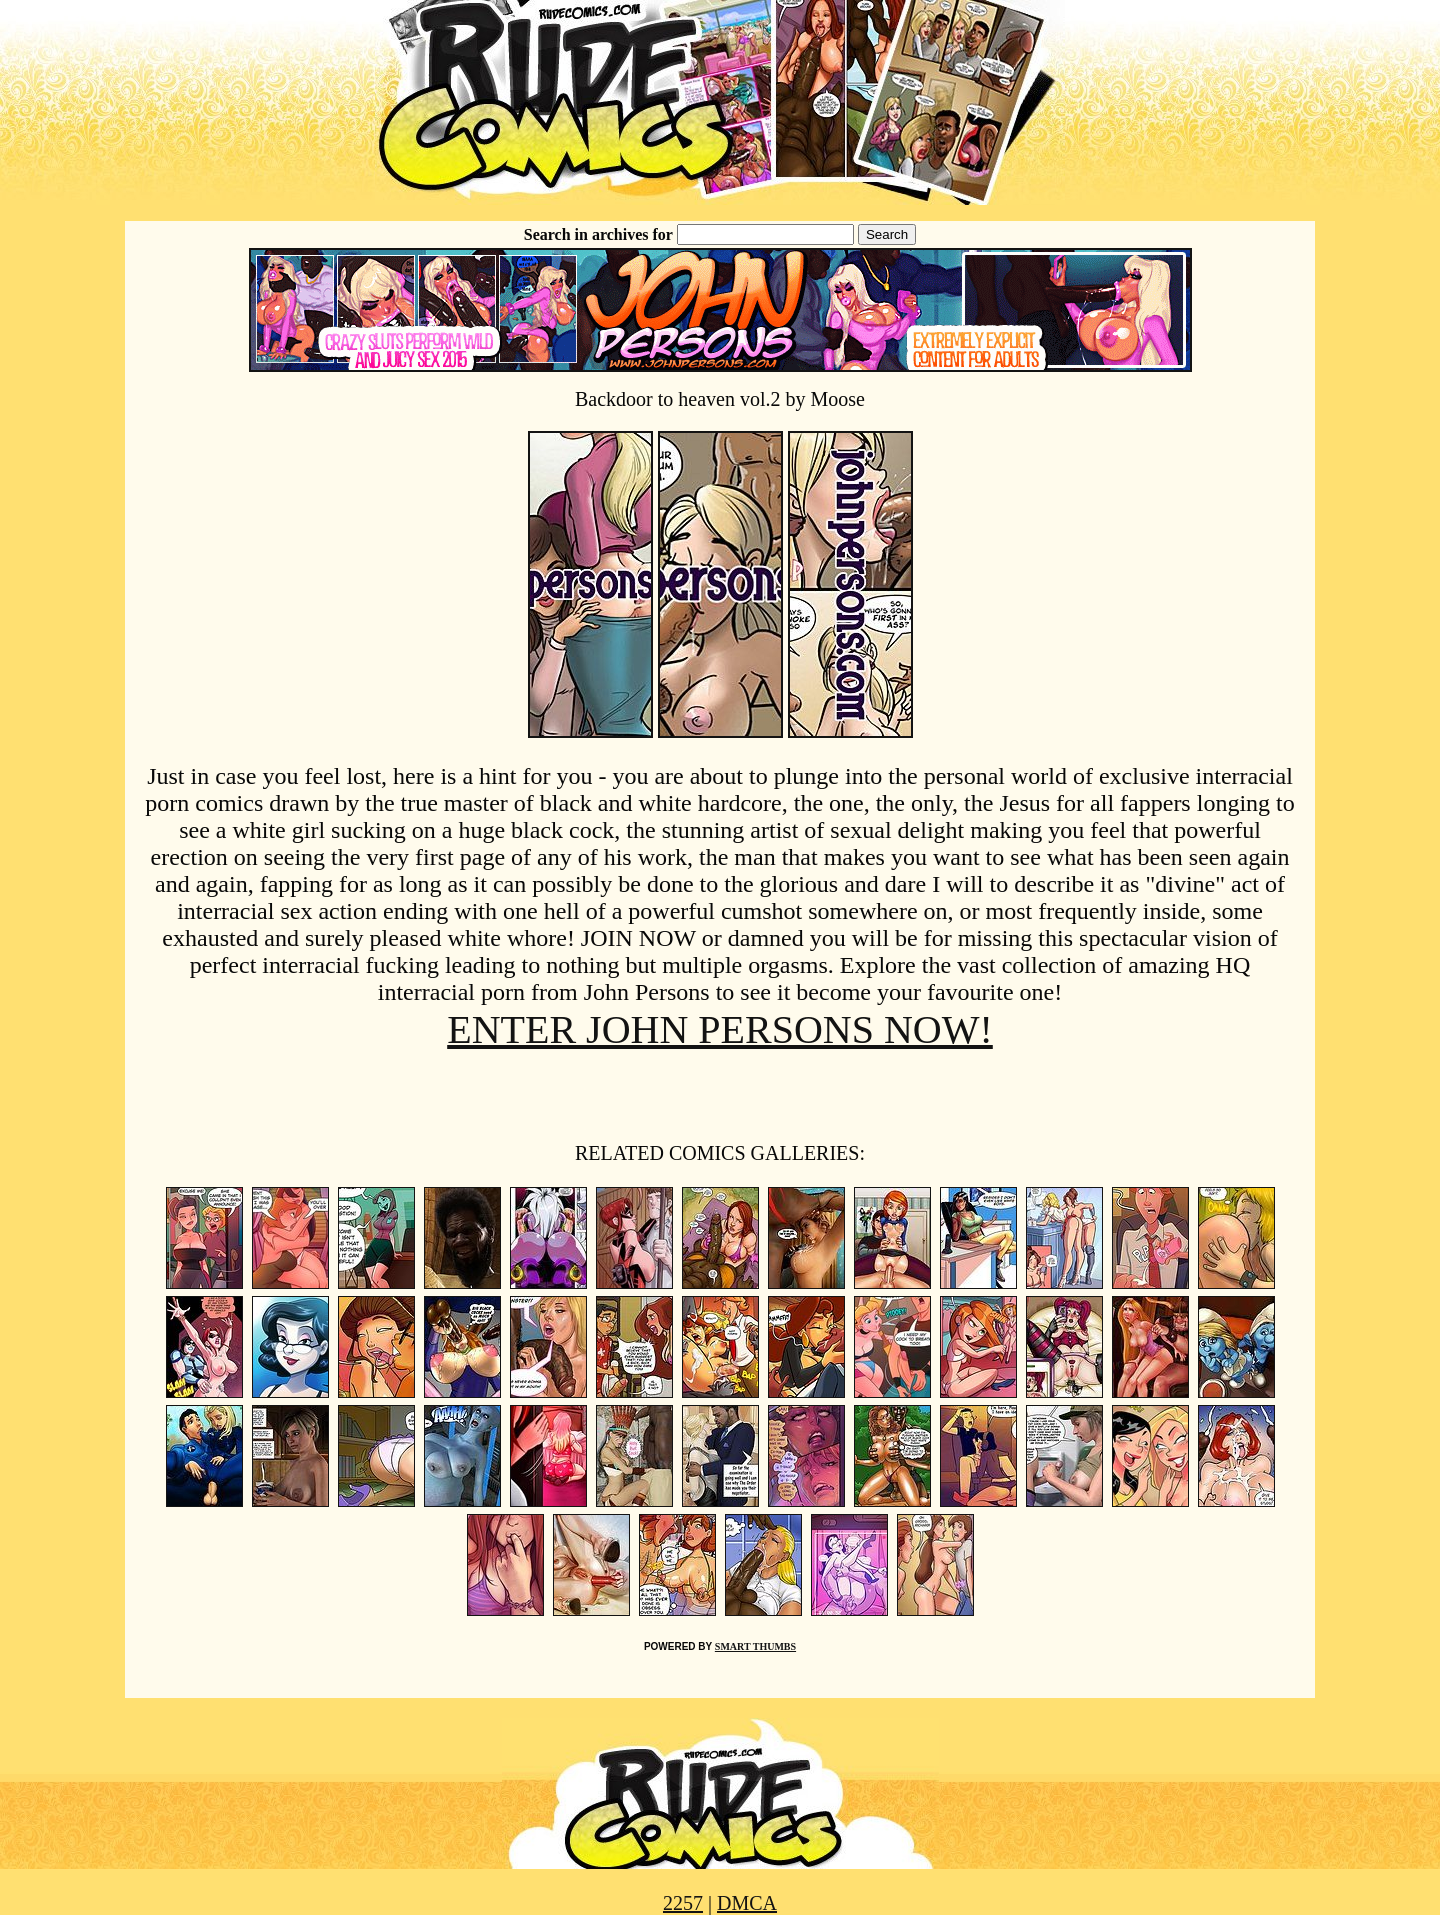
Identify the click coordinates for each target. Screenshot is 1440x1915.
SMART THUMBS (755, 1646)
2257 (683, 1903)
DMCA (747, 1903)
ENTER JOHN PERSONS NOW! (720, 1029)
